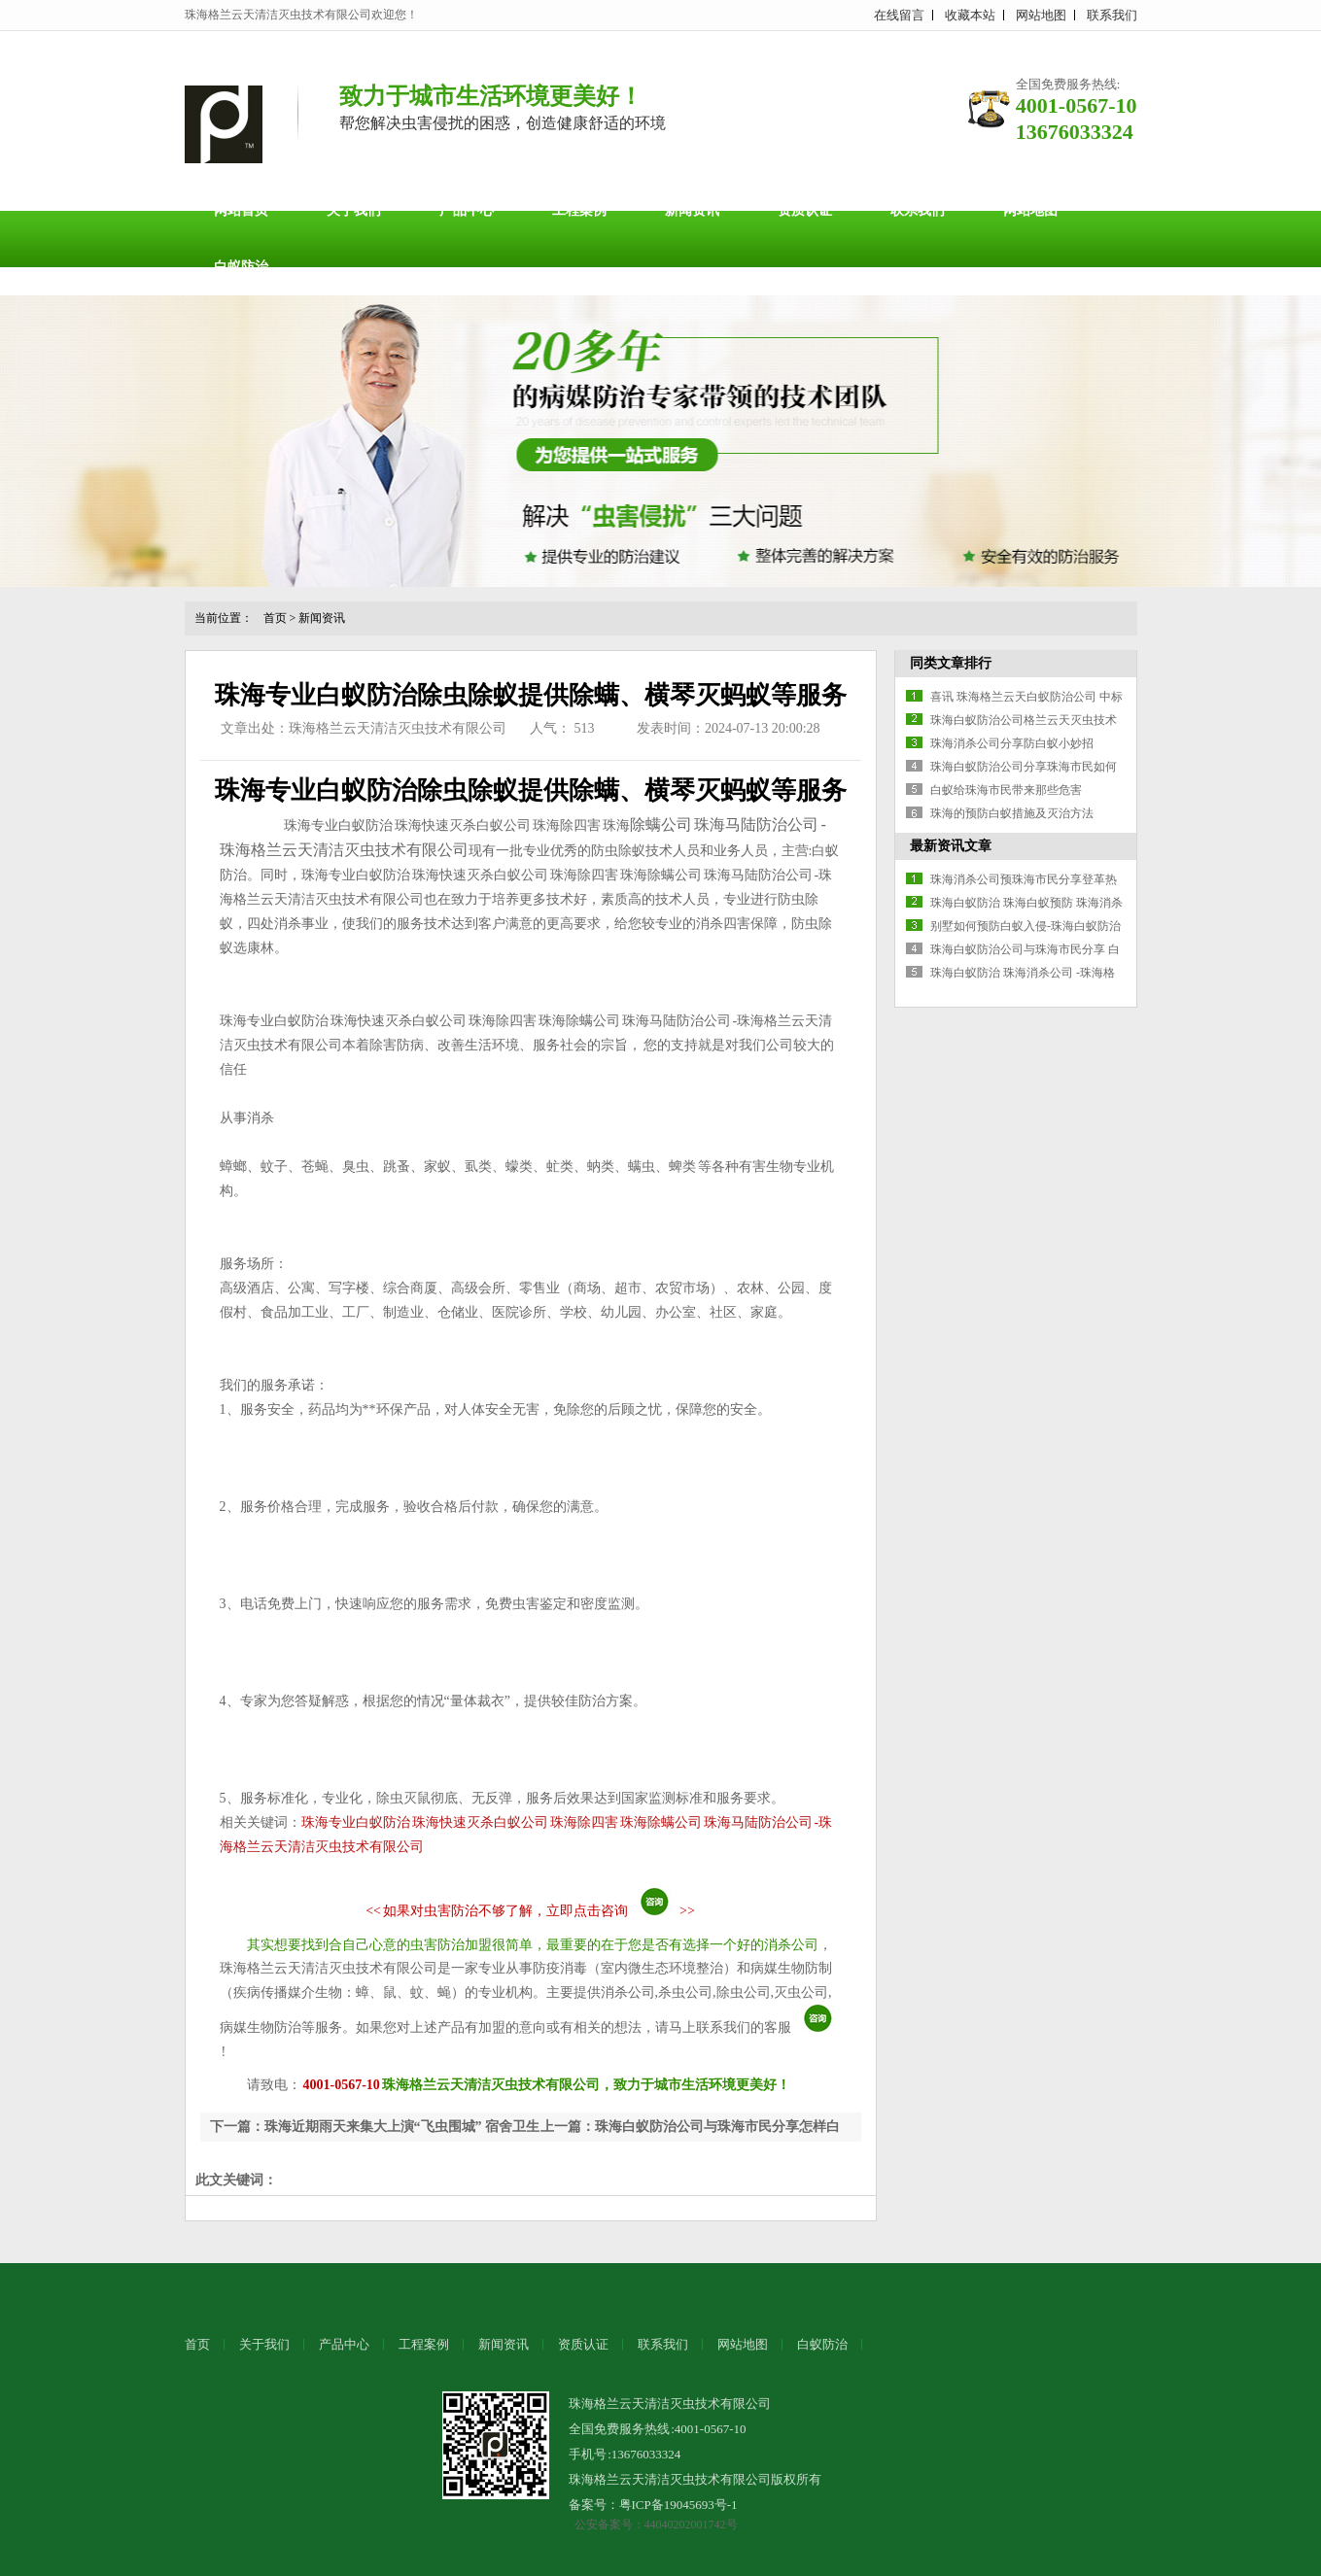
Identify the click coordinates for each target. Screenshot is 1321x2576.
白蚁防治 (241, 266)
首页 (275, 618)
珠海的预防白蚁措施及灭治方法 (1012, 813)
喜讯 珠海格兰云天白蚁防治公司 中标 (1026, 697)
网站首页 (241, 210)
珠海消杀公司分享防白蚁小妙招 (1012, 743)
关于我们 (354, 210)
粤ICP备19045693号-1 (678, 2504)
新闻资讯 (692, 210)
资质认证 (805, 210)
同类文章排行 (950, 663)
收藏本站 (970, 15)
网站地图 (1041, 15)
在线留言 (899, 15)
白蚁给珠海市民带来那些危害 (1006, 790)
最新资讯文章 (950, 846)
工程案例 (579, 210)
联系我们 (1112, 15)
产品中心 (466, 210)
